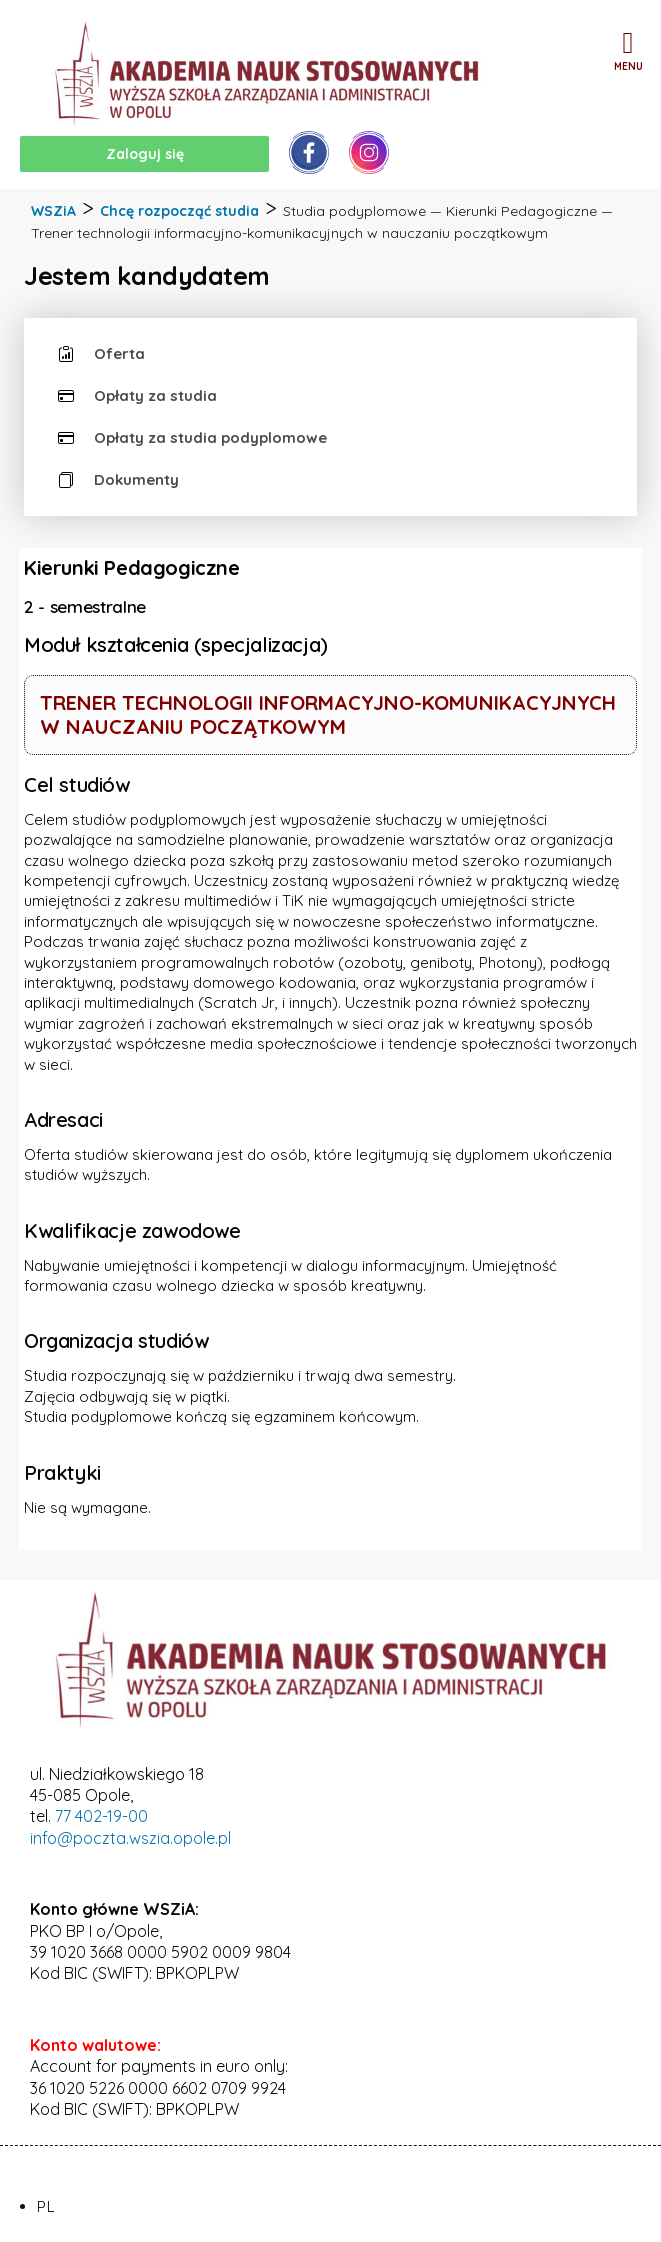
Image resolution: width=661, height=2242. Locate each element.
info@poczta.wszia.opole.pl (130, 1838)
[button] (628, 42)
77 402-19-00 (101, 1816)
